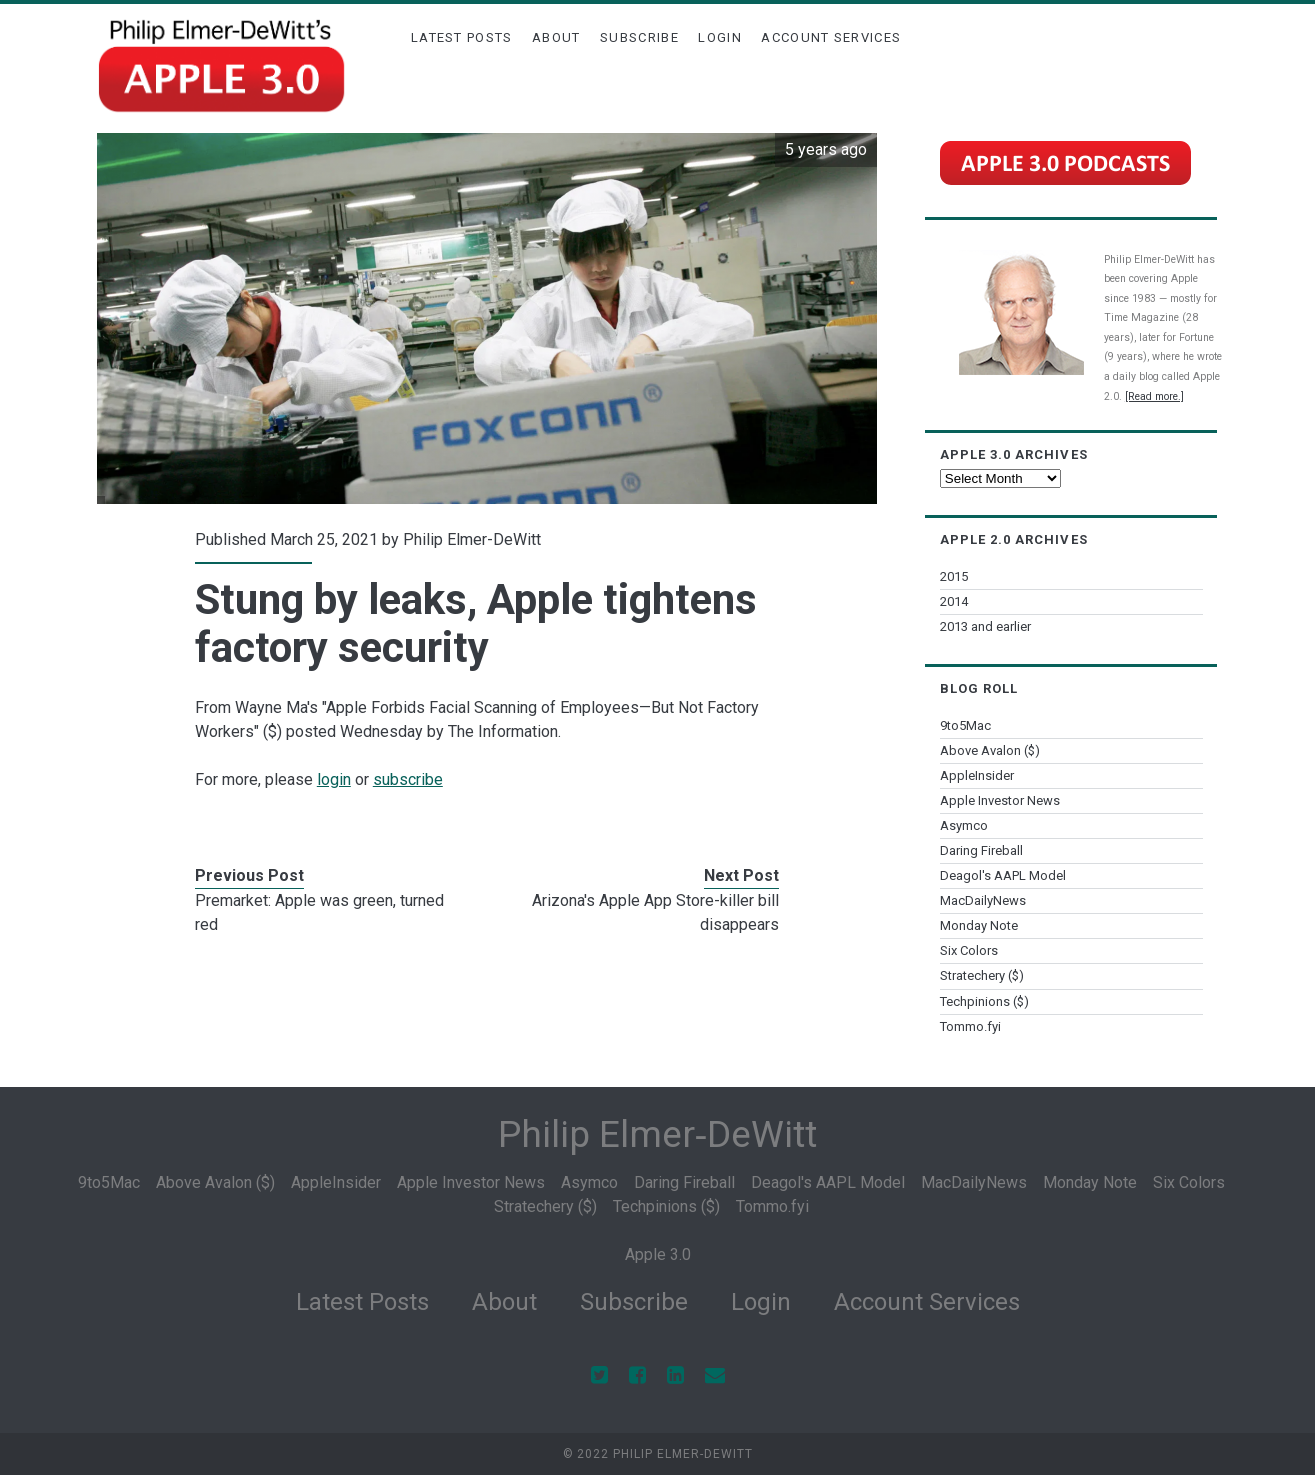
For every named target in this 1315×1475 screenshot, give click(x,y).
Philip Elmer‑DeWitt (657, 1134)
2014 (954, 601)
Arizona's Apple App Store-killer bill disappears (655, 912)
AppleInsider (977, 775)
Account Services (831, 37)
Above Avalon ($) (990, 750)
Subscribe (639, 37)
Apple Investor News (1000, 800)
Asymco (964, 825)
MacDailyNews (983, 900)
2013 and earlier (985, 626)
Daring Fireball (981, 850)
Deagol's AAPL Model (1003, 875)
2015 (954, 576)
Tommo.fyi (970, 1026)
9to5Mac (965, 725)
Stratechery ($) (982, 975)
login (334, 779)
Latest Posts (462, 37)
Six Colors (969, 950)
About (556, 37)
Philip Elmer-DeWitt (472, 539)
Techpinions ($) (984, 1001)
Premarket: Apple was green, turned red (319, 912)
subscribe (408, 779)
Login (720, 37)
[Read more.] (1154, 396)
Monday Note (979, 925)
